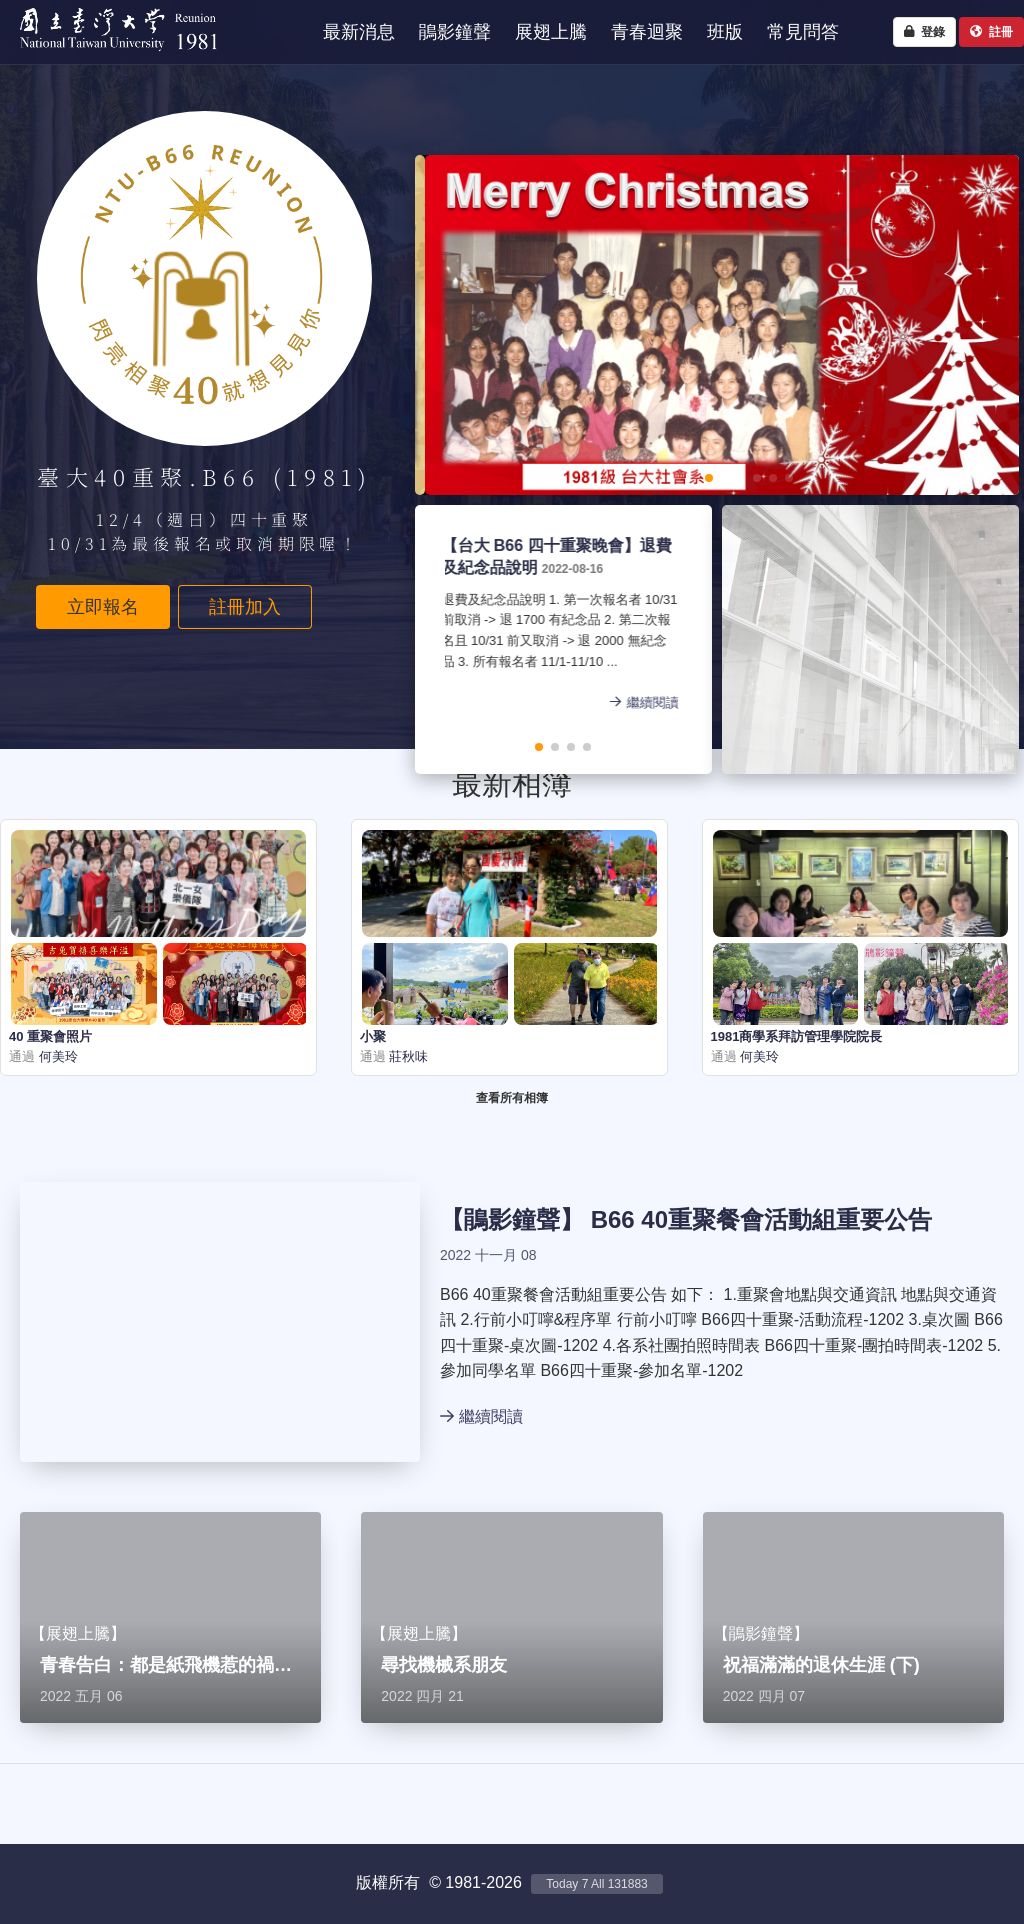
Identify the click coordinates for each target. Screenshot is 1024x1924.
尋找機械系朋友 (444, 1665)
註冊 (991, 32)
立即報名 (103, 607)
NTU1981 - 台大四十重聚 (109, 55)
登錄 (924, 32)
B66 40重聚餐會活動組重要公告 (761, 1219)
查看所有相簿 (512, 1098)
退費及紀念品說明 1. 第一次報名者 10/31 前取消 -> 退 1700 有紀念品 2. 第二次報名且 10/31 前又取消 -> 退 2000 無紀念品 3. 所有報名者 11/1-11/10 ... (497, 632)
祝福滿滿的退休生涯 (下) (821, 1665)
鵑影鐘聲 (512, 1219)
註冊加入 (245, 607)
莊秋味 (407, 1056)
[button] (645, 478)
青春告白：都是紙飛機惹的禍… (166, 1665)
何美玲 (56, 1056)
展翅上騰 (78, 1633)
